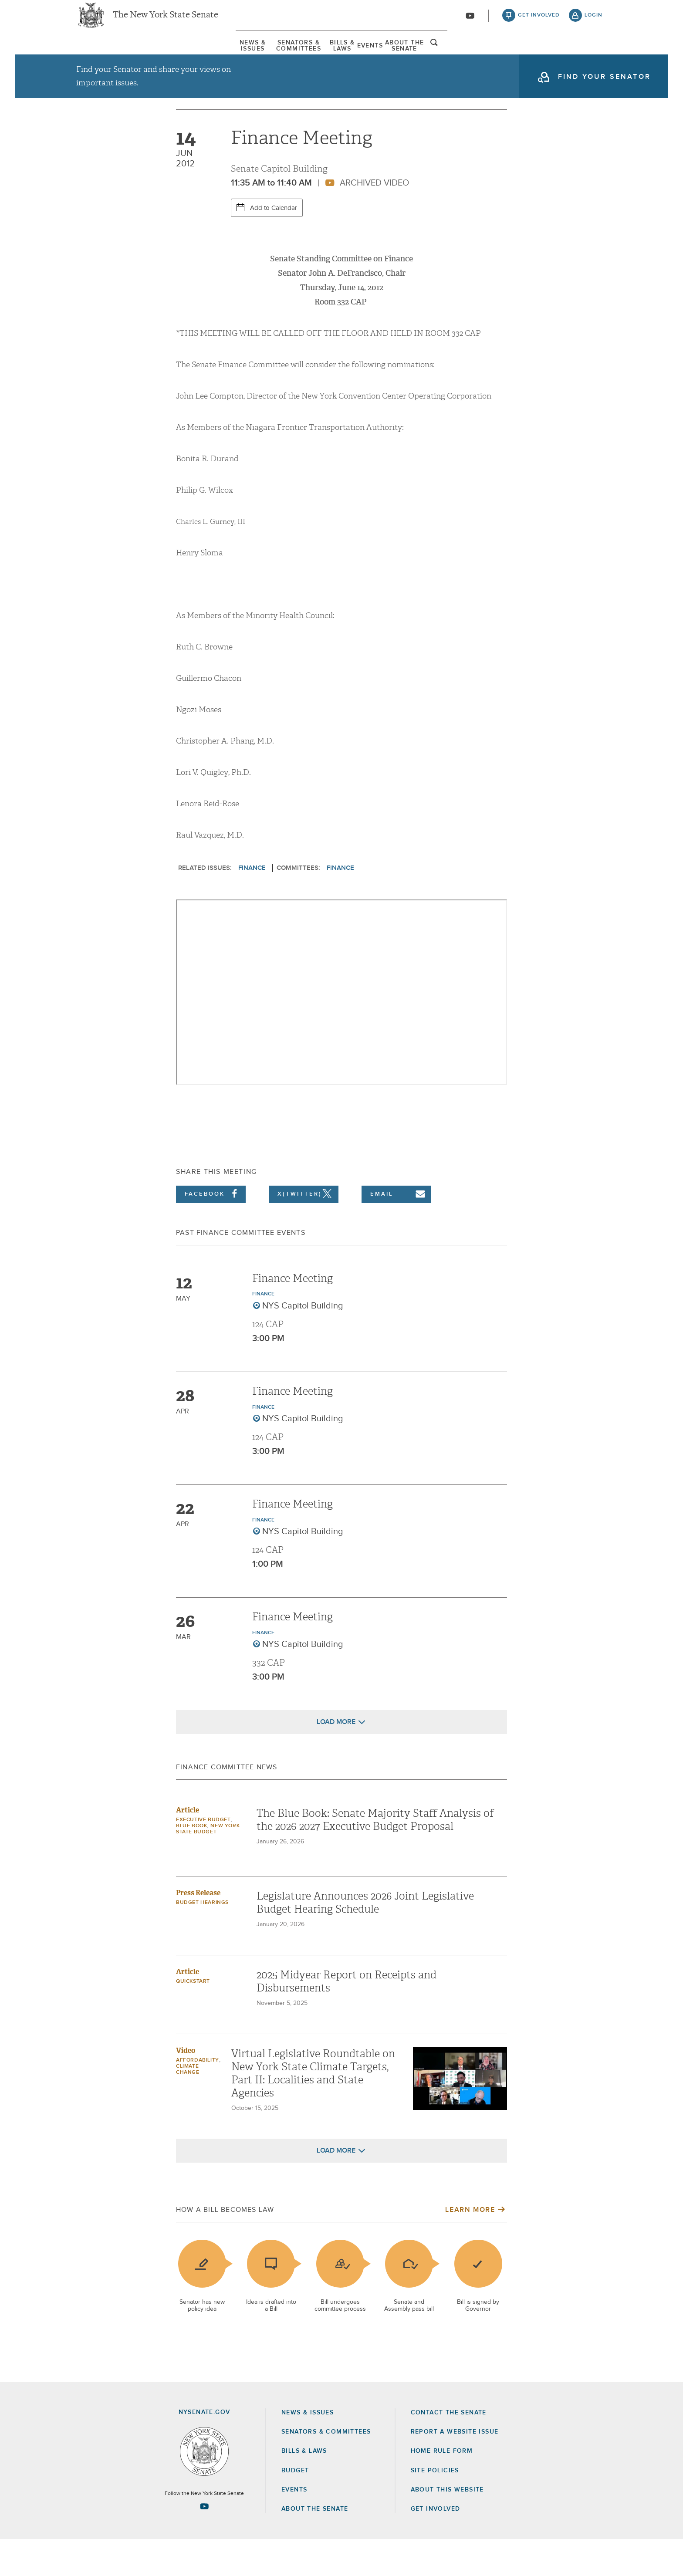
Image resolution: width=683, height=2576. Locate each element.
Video (185, 2087)
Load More (336, 1758)
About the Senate (314, 2545)
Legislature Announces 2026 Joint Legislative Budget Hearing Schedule (365, 1939)
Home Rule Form (442, 2488)
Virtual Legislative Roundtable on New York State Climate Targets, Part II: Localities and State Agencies (313, 2110)
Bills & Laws (339, 56)
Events (425, 56)
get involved (539, 21)
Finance (252, 904)
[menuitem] (100, 56)
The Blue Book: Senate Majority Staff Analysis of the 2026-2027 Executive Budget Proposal (375, 1856)
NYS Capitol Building (302, 1342)
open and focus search (596, 57)
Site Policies (435, 2507)
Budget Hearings (202, 1939)
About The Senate (522, 56)
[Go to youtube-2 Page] (204, 2543)
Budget (295, 2507)
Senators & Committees (221, 56)
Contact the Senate (449, 2449)
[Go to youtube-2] (470, 22)
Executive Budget (203, 1856)
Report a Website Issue (455, 2468)
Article (187, 1846)
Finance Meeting (292, 1315)
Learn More (470, 2246)
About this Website (447, 2526)
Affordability (197, 2096)
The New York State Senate (165, 21)
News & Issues (100, 56)
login (593, 21)
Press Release (198, 1929)
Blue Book (191, 1862)
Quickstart (193, 2018)
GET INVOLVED (435, 2545)
